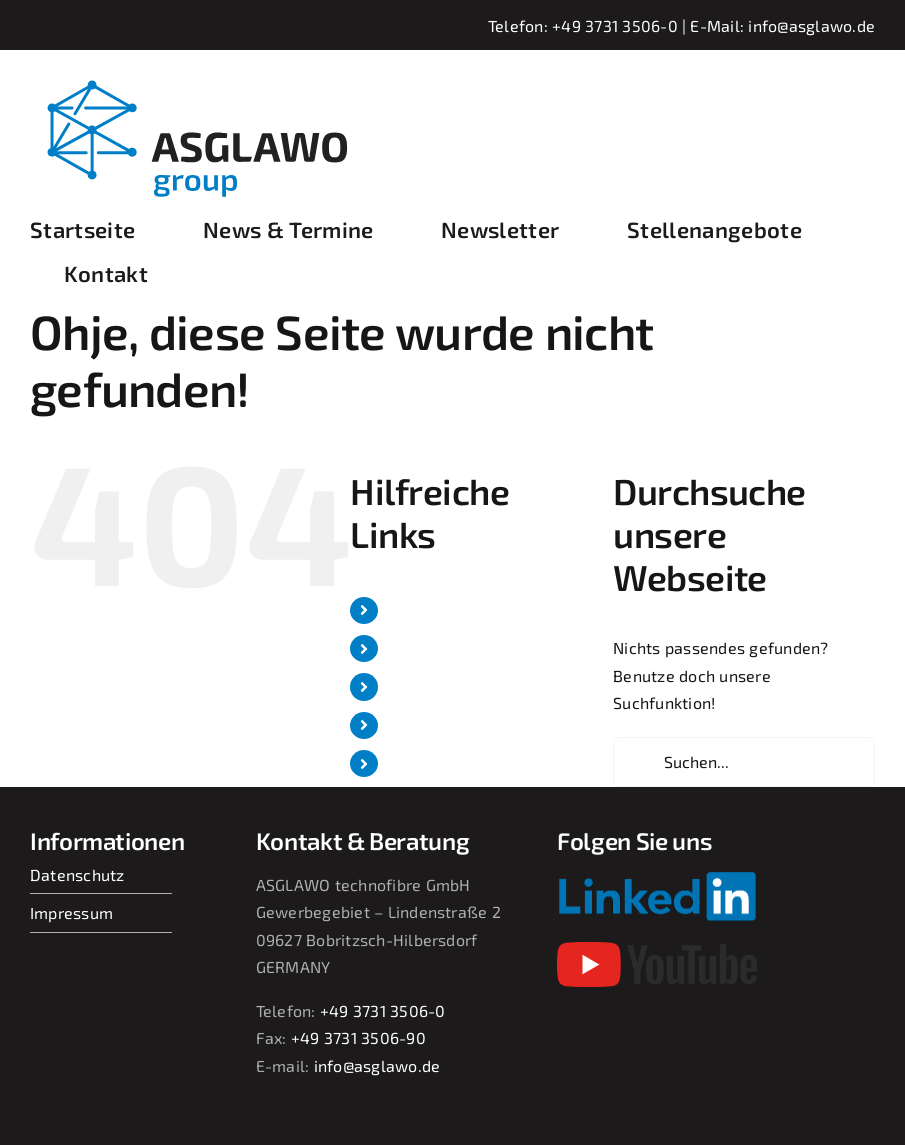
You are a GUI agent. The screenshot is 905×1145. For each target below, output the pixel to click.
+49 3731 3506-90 (358, 1037)
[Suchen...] (744, 762)
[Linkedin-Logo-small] (657, 878)
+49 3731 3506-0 (615, 25)
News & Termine (450, 648)
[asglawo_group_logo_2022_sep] (210, 77)
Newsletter (431, 686)
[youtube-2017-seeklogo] (657, 949)
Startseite (426, 610)
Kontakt (418, 763)
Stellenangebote (451, 725)
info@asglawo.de (811, 25)
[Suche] (638, 762)
